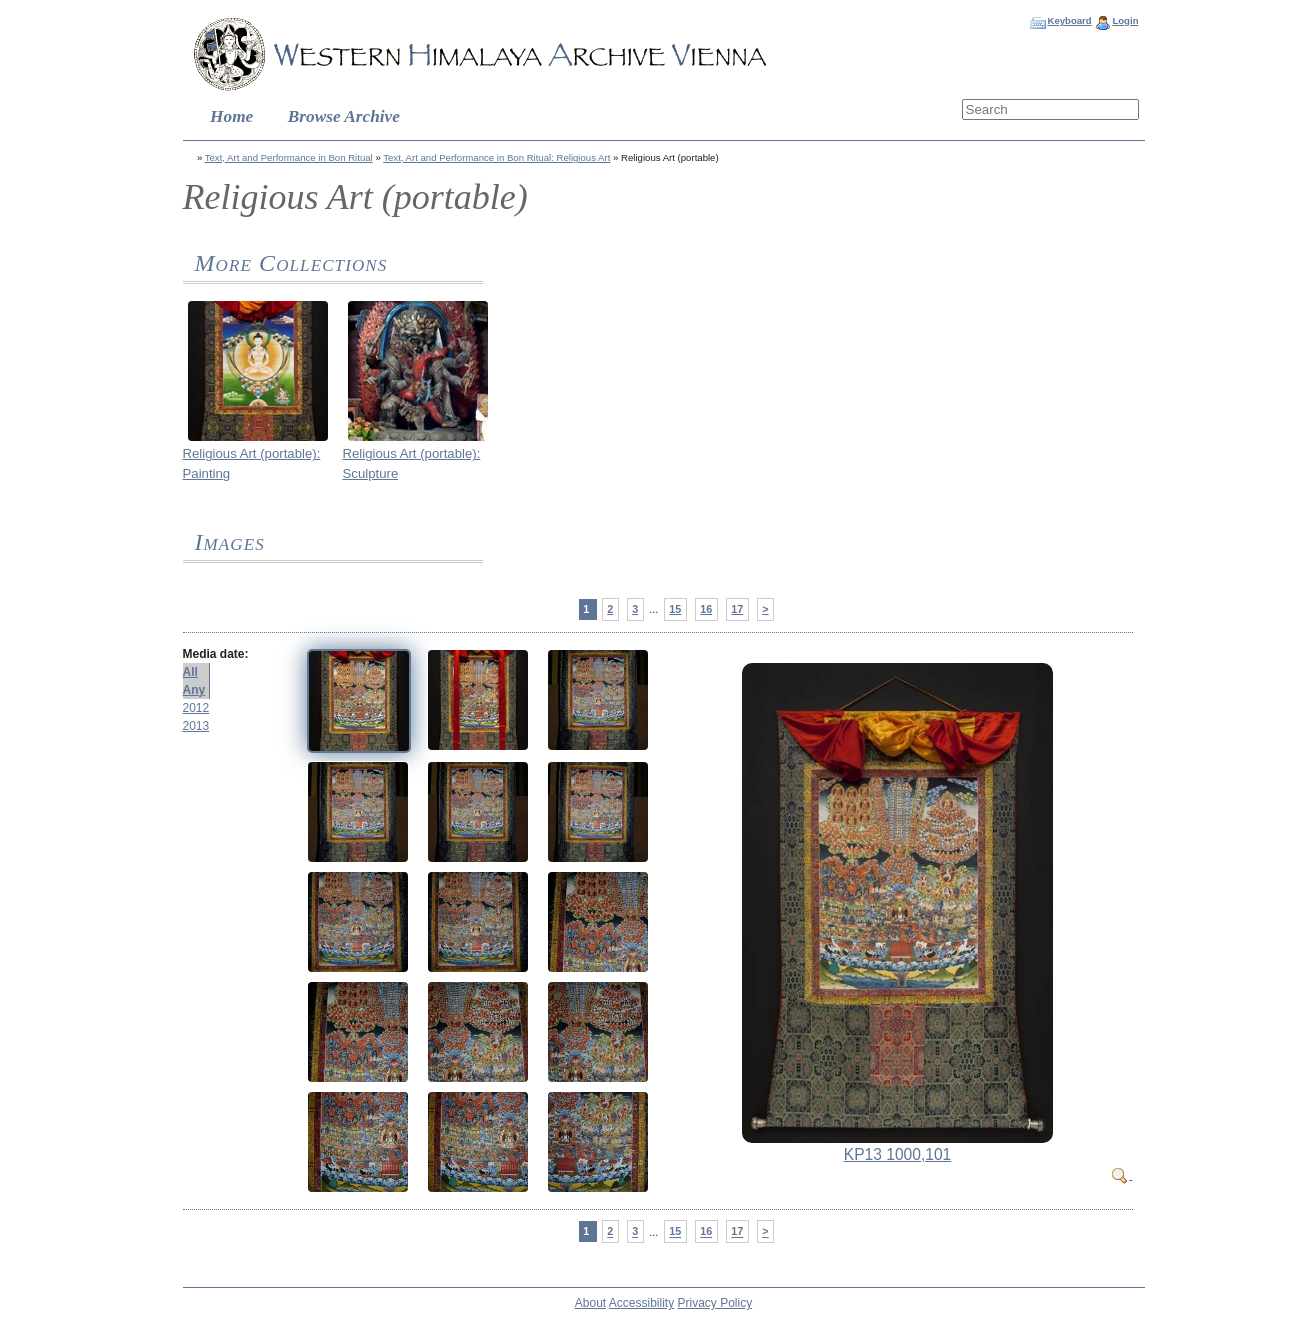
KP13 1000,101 (898, 1154)
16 (706, 609)
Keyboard (1069, 20)
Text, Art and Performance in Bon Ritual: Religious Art (496, 157)
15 (675, 609)
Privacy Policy (715, 1303)
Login (1125, 20)
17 (737, 609)
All (190, 672)
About (590, 1303)
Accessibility (641, 1303)
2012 (196, 708)
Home (231, 116)
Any (194, 690)
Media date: (216, 654)
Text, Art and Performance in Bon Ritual (289, 157)
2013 (196, 726)
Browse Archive (344, 116)
